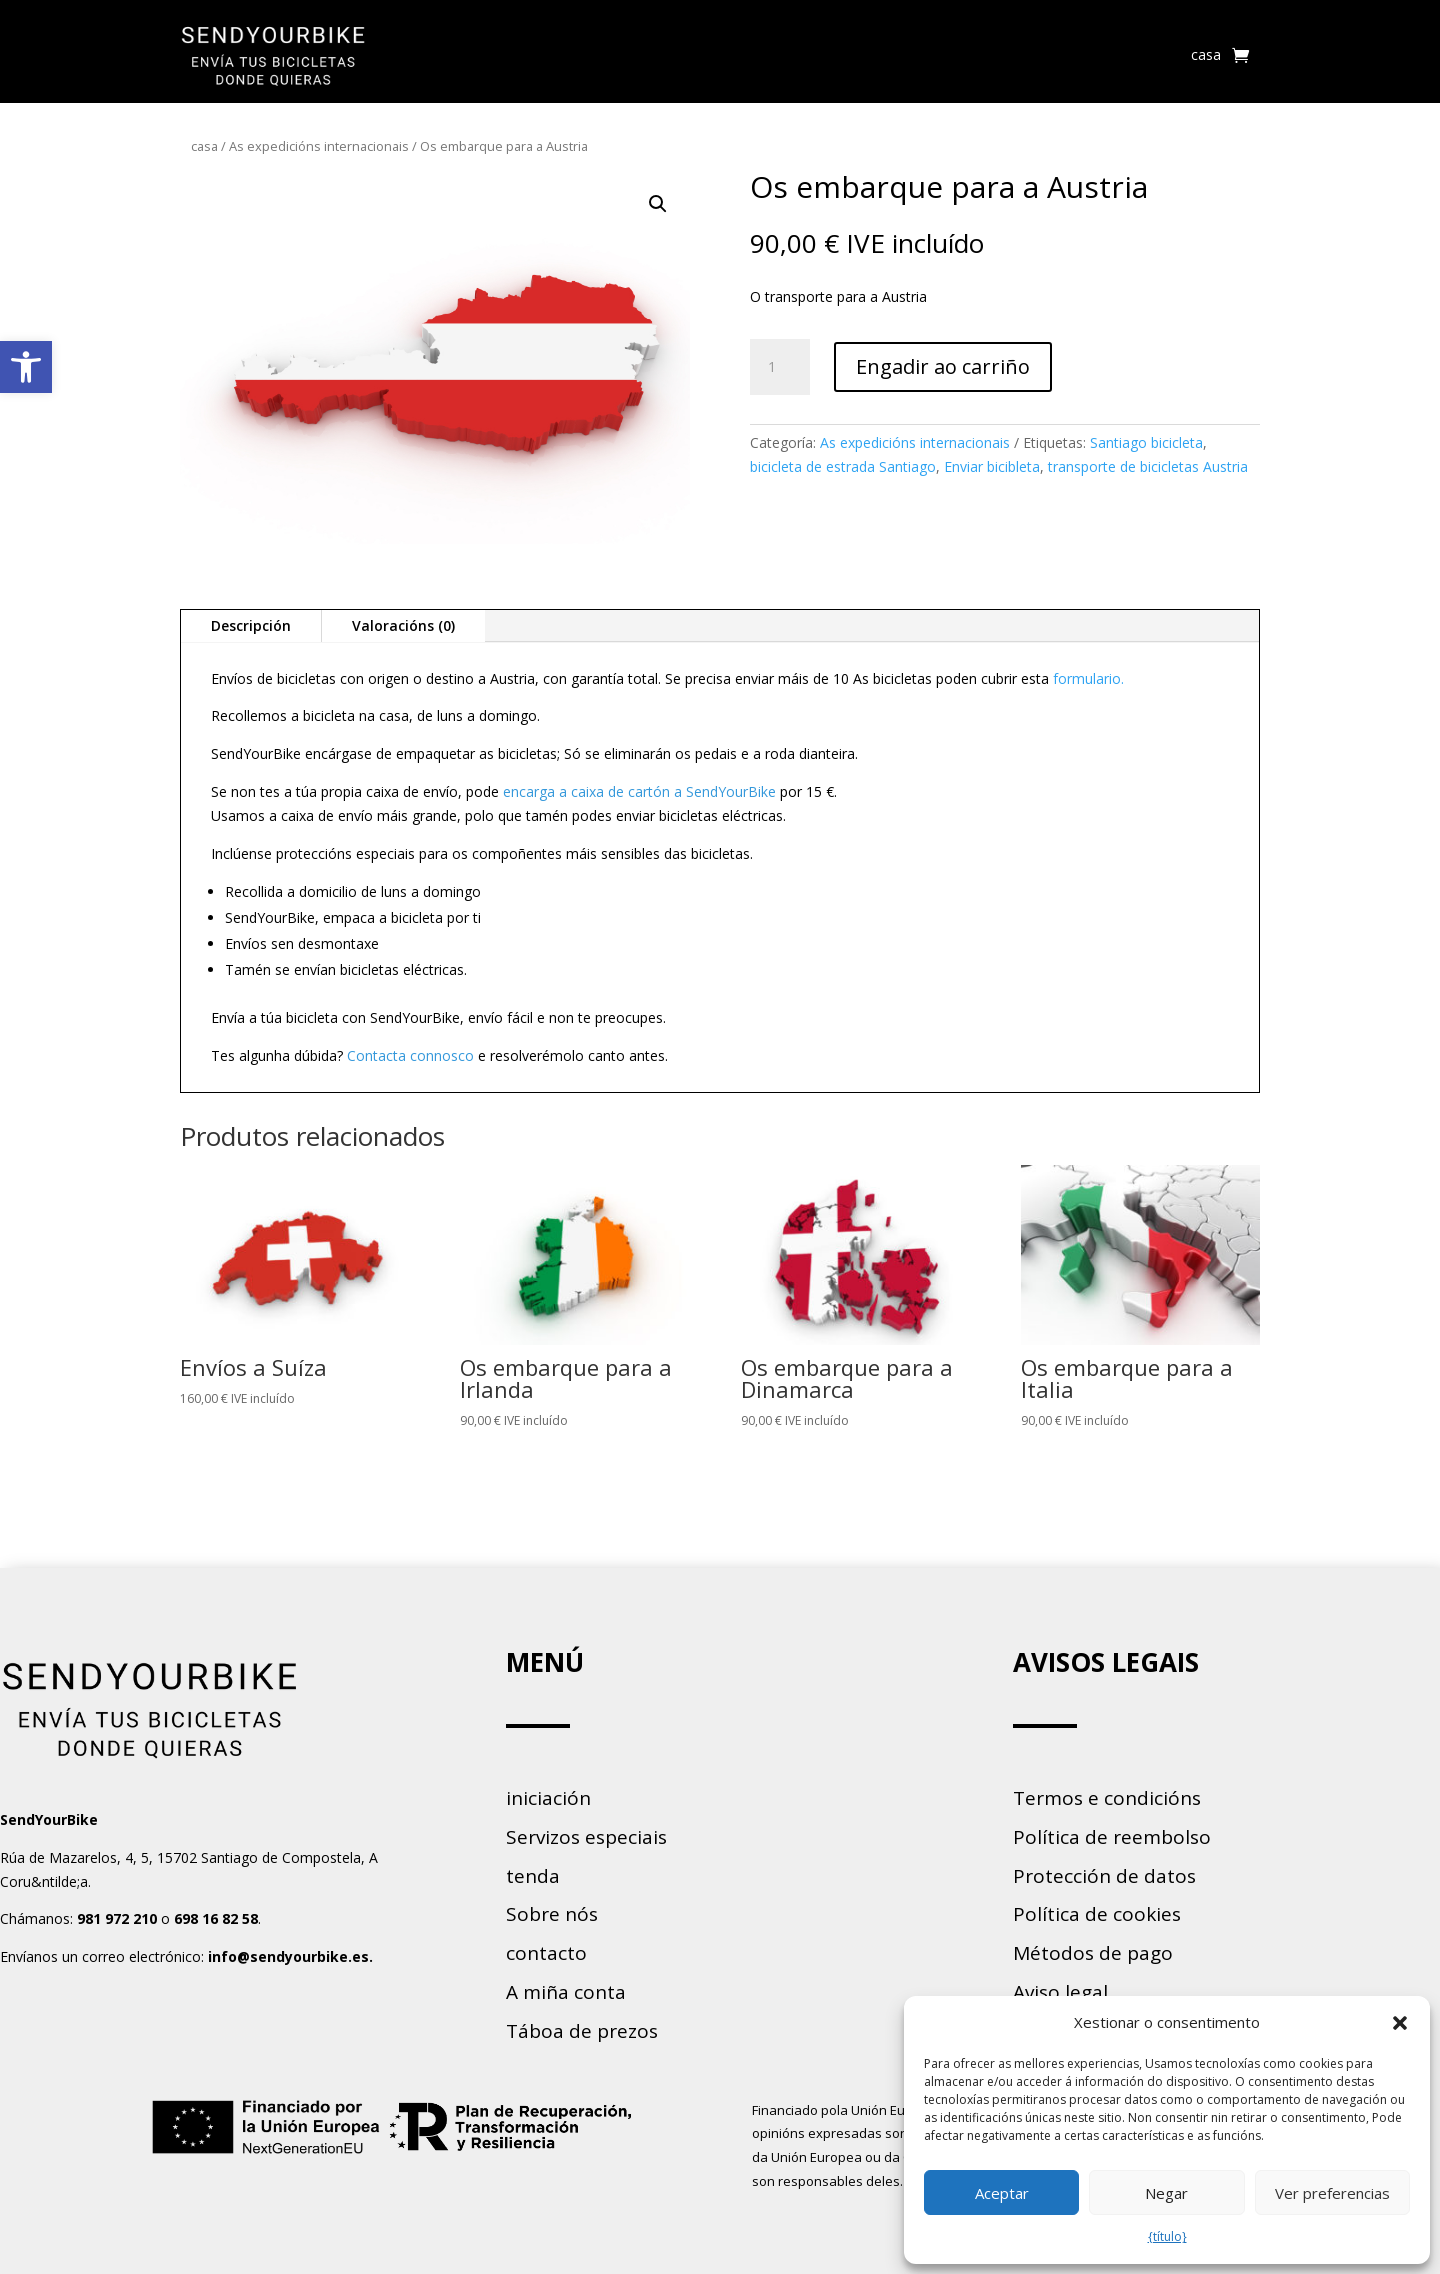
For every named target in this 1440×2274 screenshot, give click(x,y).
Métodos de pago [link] (1093, 1953)
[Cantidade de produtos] (780, 367)
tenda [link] (533, 1876)
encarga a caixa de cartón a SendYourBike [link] (639, 791)
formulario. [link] (1088, 678)
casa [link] (1206, 54)
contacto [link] (546, 1953)
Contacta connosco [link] (410, 1055)
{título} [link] (1167, 2236)
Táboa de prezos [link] (582, 2031)
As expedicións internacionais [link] (319, 146)
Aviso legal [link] (1060, 1992)
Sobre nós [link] (552, 1914)
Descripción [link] (251, 625)
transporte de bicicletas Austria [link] (1148, 466)
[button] (1400, 2023)
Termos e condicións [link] (1107, 1798)
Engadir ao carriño (943, 366)
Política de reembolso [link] (1112, 1837)
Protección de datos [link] (1104, 1876)
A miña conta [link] (566, 1992)
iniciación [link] (548, 1798)
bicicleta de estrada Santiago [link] (843, 466)
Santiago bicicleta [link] (1146, 442)
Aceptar (1002, 2193)
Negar (1166, 2193)
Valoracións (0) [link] (403, 625)
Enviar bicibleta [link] (992, 466)
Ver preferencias (1332, 2193)
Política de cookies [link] (1097, 1914)
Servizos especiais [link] (586, 1837)
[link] (26, 367)
